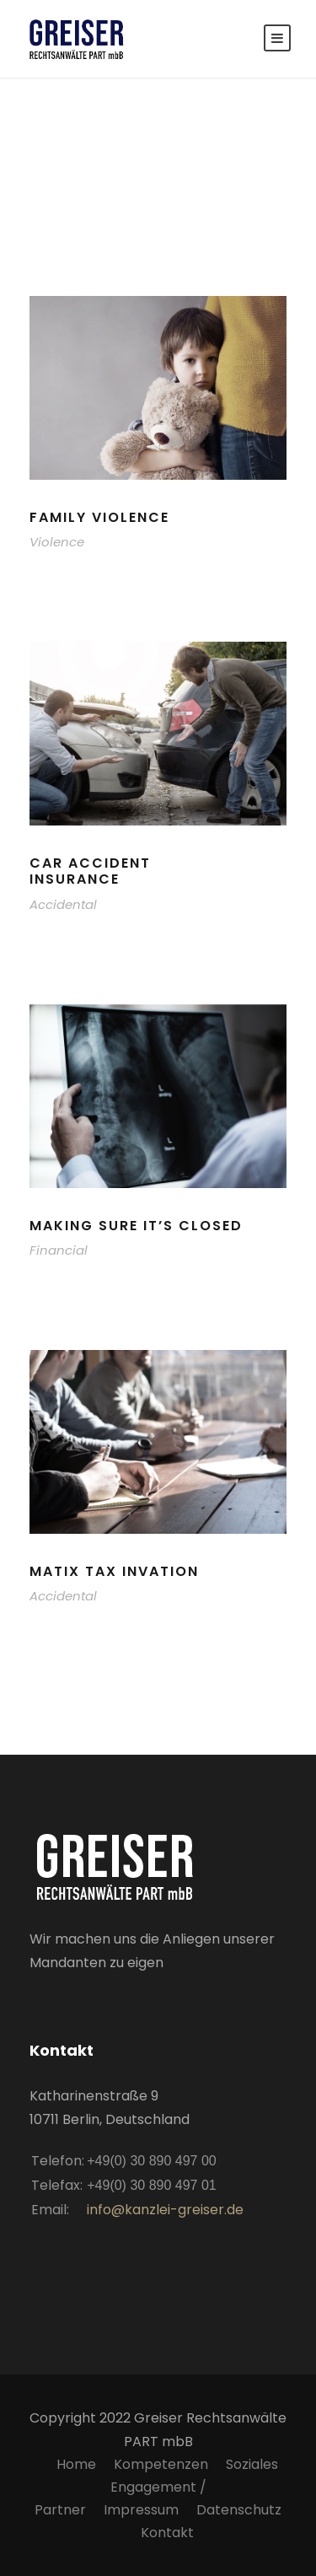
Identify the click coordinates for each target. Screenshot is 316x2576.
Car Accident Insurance (90, 871)
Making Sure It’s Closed (136, 1225)
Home (76, 2464)
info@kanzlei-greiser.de (165, 2209)
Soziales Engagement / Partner (156, 2487)
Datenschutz (238, 2510)
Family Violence (99, 517)
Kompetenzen (161, 2464)
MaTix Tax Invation (114, 1571)
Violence (56, 542)
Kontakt (167, 2532)
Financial (58, 1250)
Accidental (63, 904)
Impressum (141, 2510)
